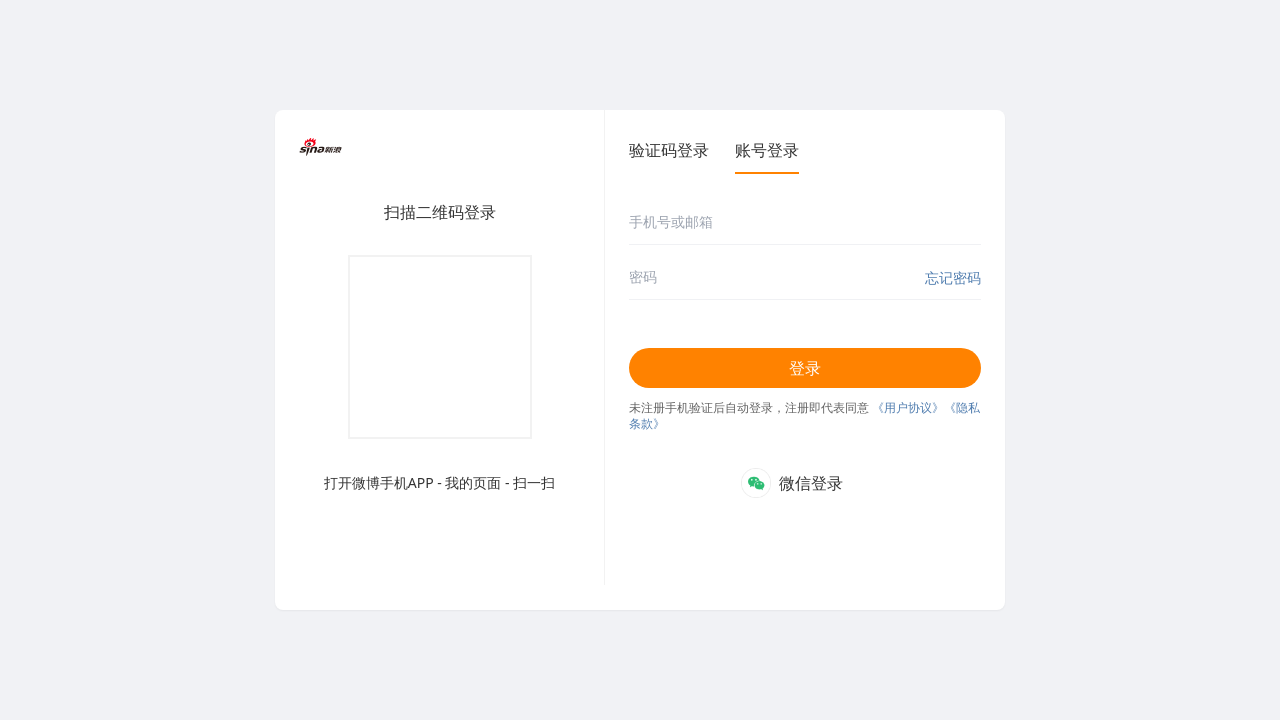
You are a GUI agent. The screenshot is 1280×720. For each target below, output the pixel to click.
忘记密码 (953, 277)
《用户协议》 (908, 407)
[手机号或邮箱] (805, 222)
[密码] (805, 277)
